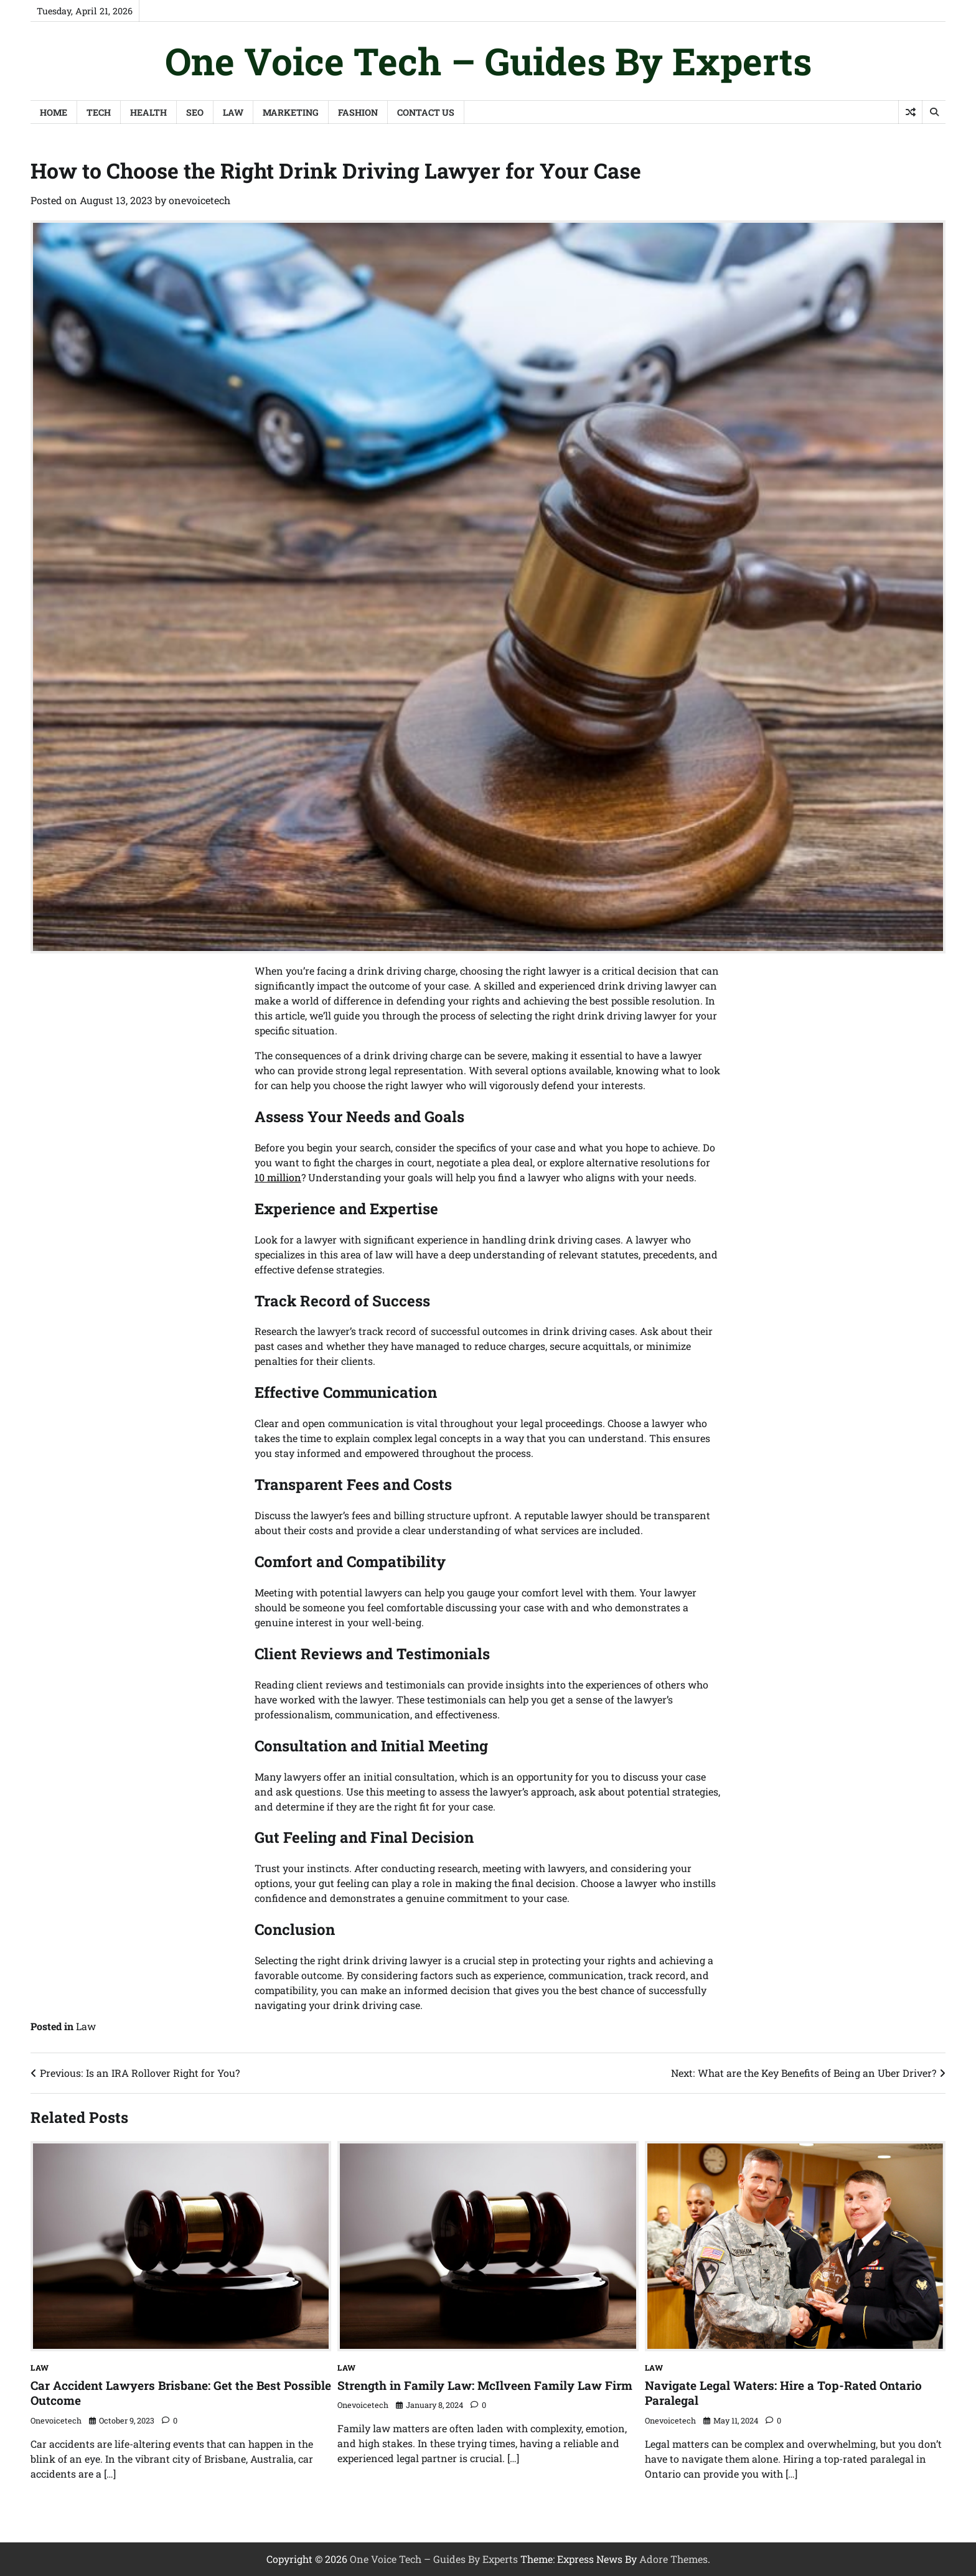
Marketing (291, 112)
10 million (278, 1177)
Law (233, 112)
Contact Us (425, 112)
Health (148, 112)
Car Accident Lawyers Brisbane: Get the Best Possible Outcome (180, 2393)
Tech (99, 112)
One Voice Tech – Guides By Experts (488, 60)
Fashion (358, 112)
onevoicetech (199, 200)
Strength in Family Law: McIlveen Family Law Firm (484, 2385)
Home (53, 112)
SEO (195, 112)
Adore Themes (673, 2558)
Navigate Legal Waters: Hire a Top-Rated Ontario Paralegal (783, 2393)
